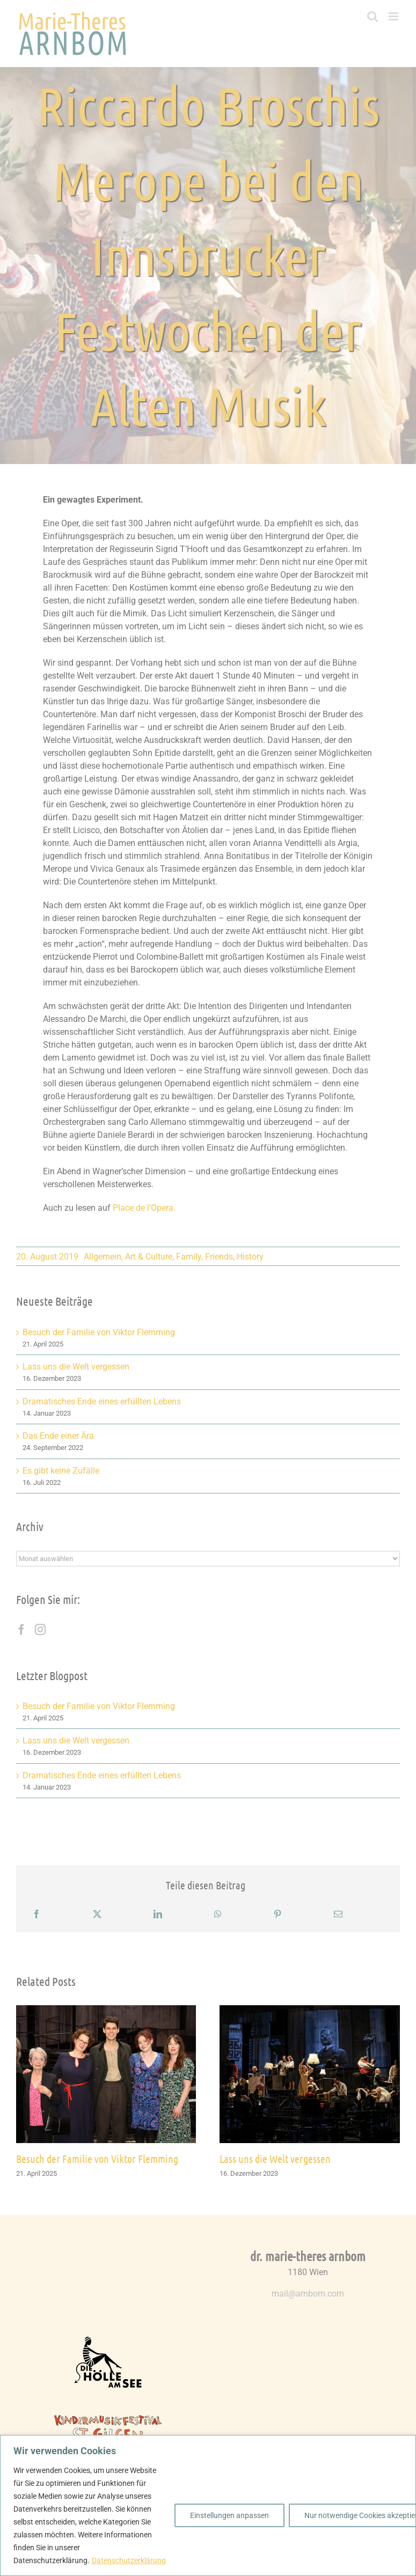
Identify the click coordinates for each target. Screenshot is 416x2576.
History (250, 1257)
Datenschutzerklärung (129, 2560)
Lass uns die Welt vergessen (76, 1366)
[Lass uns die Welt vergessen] (310, 2010)
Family (188, 1257)
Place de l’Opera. (144, 1208)
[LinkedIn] (157, 1914)
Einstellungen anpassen (229, 2515)
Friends (219, 1257)
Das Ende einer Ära (58, 1436)
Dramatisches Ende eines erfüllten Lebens (102, 1401)
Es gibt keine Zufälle (61, 1471)
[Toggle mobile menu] (394, 16)
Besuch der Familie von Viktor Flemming (99, 1332)
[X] (97, 1914)
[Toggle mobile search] (372, 16)
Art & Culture (148, 1257)
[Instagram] (40, 1629)
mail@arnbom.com (308, 2293)
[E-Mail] (338, 1914)
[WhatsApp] (218, 1914)
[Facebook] (21, 1629)
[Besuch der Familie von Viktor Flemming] (106, 2010)
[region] (208, 2505)
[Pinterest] (277, 1914)
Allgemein (102, 1257)
